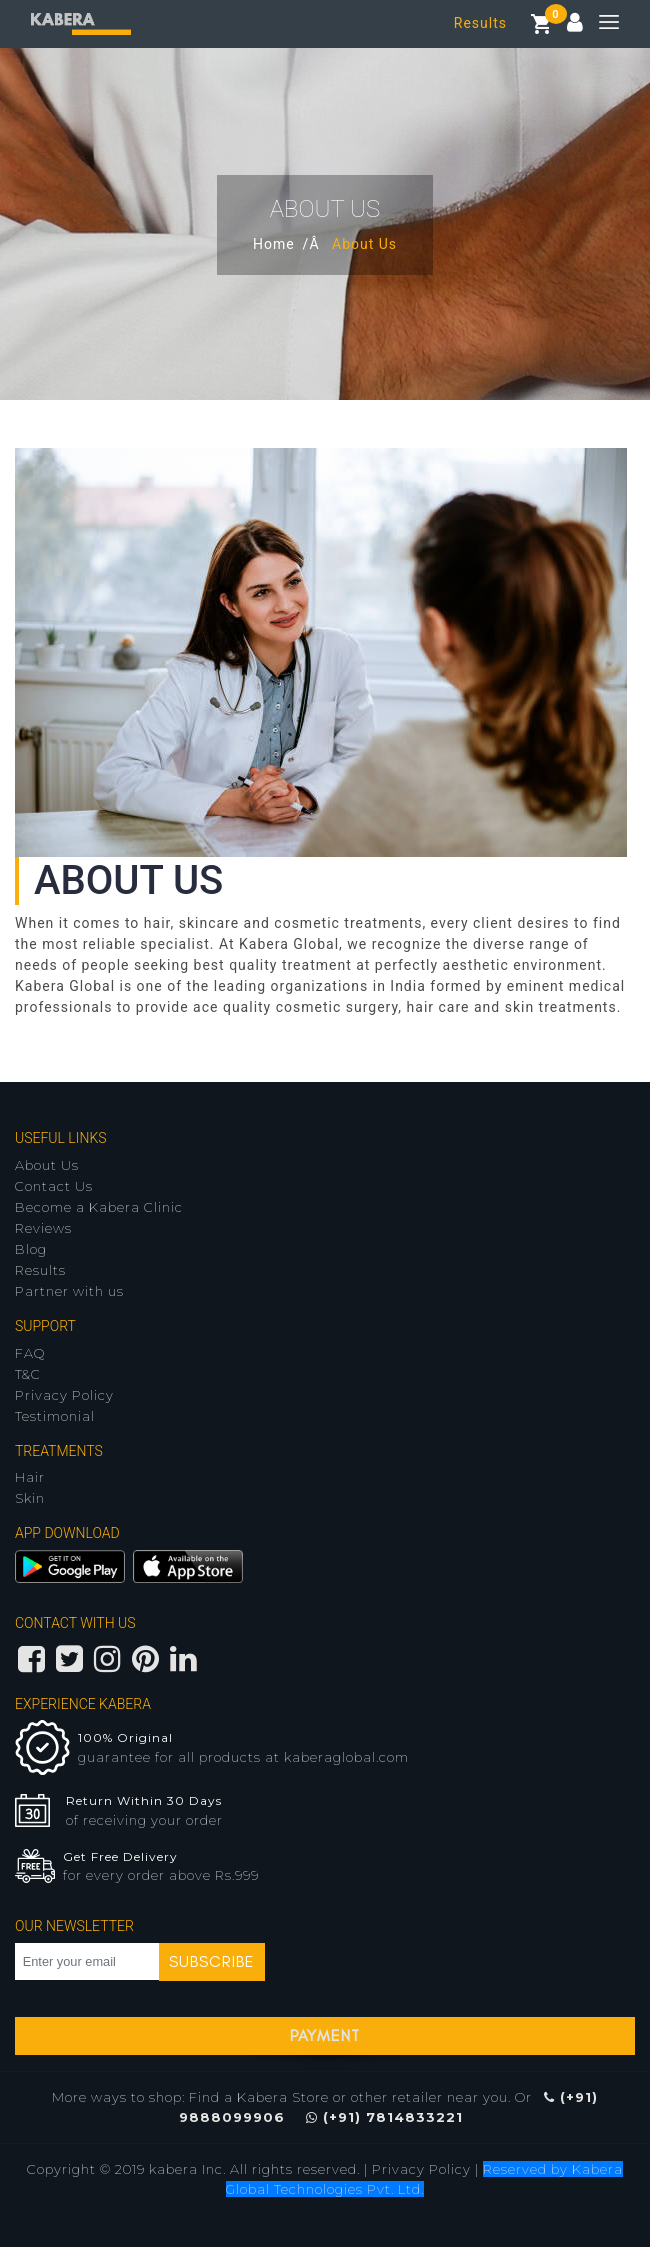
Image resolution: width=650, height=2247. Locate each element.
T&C (28, 1374)
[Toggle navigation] (601, 24)
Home (274, 244)
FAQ (30, 1353)
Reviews (43, 1228)
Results (480, 23)
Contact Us (54, 1186)
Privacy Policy (64, 1395)
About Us (47, 1165)
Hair (30, 1477)
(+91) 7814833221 (384, 2117)
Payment (325, 2035)
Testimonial (55, 1416)
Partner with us (69, 1291)
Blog (31, 1249)
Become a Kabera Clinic (99, 1207)
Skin (30, 1498)
